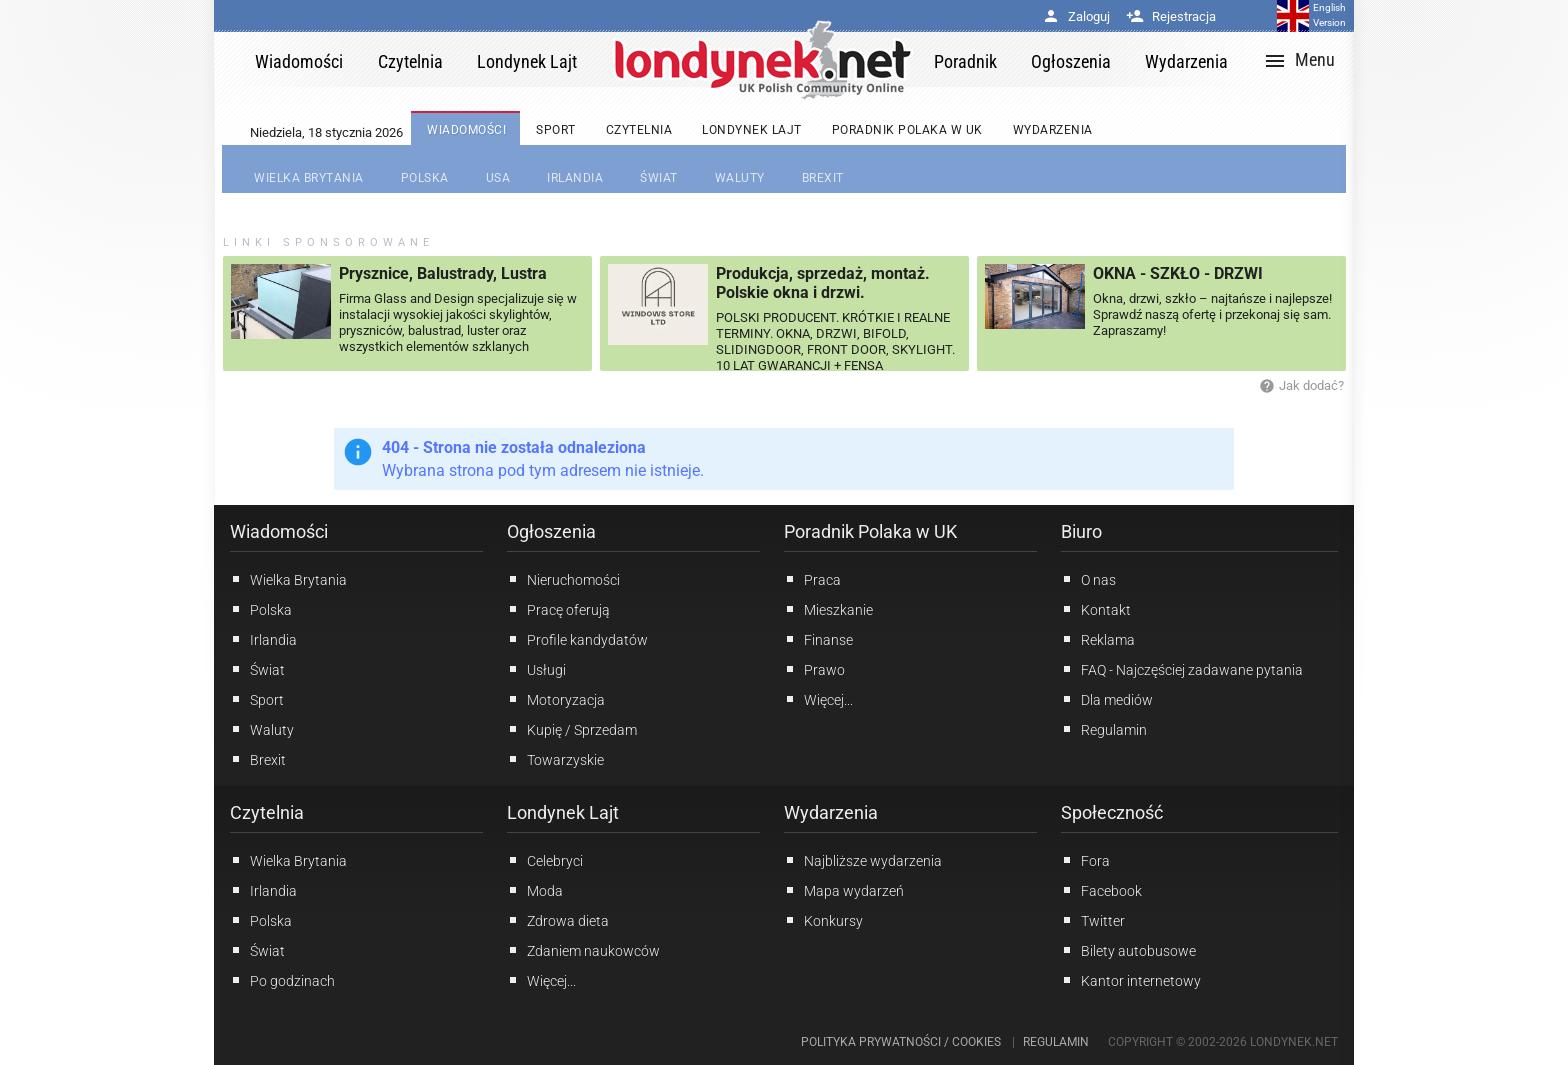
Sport (257, 699)
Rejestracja (1171, 16)
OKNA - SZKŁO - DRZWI (1178, 273)
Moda (535, 890)
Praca (812, 579)
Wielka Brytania (288, 579)
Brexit (258, 759)
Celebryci (545, 860)
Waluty (262, 729)
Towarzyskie (555, 759)
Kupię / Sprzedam (572, 729)
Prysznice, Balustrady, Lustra (443, 273)
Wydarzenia (831, 812)
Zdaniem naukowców (583, 950)
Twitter (1093, 920)
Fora (1085, 860)
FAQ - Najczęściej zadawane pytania (1182, 669)
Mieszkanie (828, 609)
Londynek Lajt (563, 812)
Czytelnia (267, 812)
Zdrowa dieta (558, 920)
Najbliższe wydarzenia (863, 860)
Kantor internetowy (1131, 980)
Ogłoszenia (551, 531)
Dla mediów (1107, 699)
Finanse (818, 639)
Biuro (1081, 531)
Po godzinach (282, 980)
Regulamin (1104, 729)
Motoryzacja (556, 699)
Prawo (814, 669)
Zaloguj (1076, 16)
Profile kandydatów (577, 639)
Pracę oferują (558, 609)
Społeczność (1112, 812)
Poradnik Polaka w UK (870, 531)
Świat (257, 669)
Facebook (1101, 890)
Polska (261, 609)
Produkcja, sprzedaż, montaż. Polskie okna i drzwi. (823, 283)
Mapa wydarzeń (844, 890)
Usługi (536, 669)
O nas (1088, 579)
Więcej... (541, 980)
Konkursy (823, 920)
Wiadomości (279, 531)
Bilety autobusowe (1128, 950)
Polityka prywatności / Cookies (901, 1042)
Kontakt (1096, 609)
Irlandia (263, 639)
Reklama (1098, 639)
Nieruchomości (563, 579)
